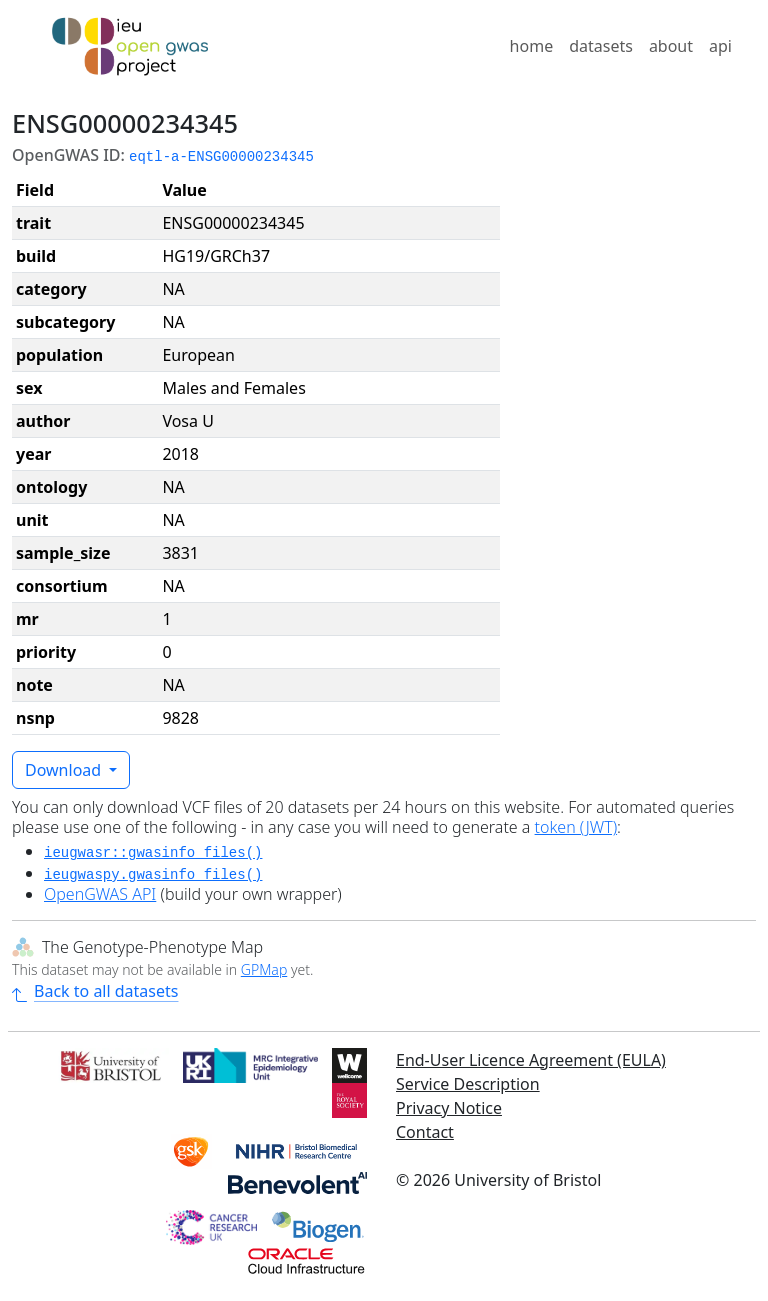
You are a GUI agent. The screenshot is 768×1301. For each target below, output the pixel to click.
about (671, 46)
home (532, 46)
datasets (601, 46)
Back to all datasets (95, 991)
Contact (425, 1132)
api (720, 46)
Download (65, 770)
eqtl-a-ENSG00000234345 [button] (221, 157)
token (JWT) (576, 827)
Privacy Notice (449, 1108)
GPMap (264, 969)
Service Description (468, 1084)
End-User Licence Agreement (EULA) (531, 1060)
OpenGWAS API (100, 894)
